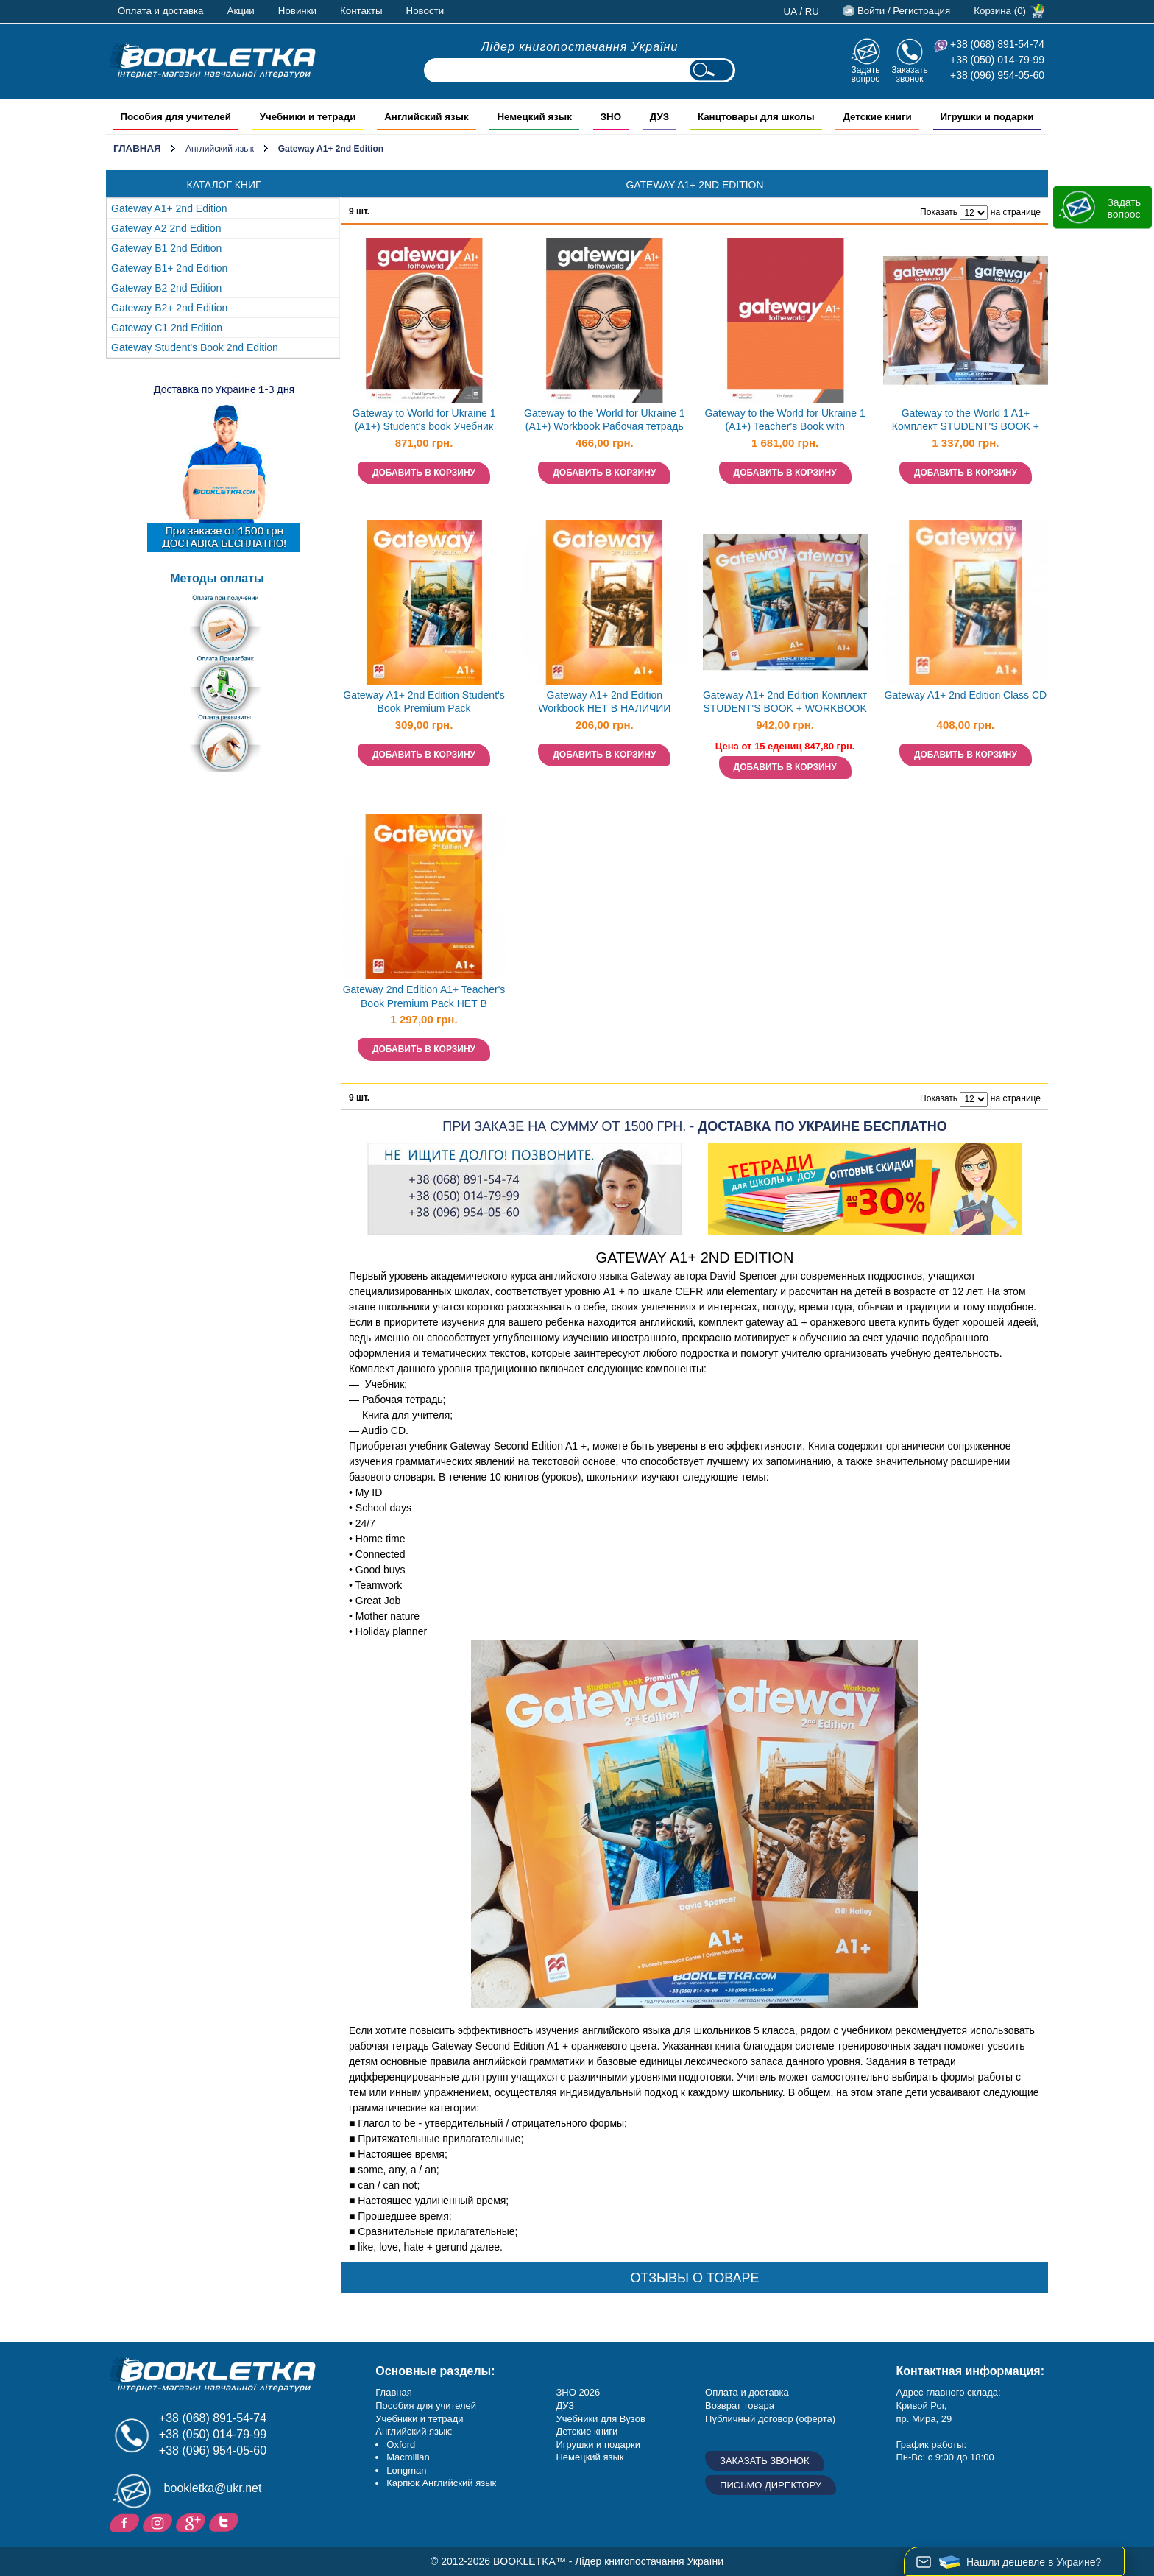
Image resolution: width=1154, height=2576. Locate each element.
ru (812, 11)
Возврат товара (739, 2405)
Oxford (400, 2444)
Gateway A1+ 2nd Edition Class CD (966, 695)
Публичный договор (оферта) (770, 2418)
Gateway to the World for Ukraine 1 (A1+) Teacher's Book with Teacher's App (784, 421)
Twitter (225, 2521)
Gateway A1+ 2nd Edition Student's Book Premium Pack (423, 702)
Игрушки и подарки (598, 2444)
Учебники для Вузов (600, 2418)
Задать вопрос (865, 74)
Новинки (297, 10)
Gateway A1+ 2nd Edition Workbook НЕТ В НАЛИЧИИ (604, 702)
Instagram (159, 2521)
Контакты (361, 10)
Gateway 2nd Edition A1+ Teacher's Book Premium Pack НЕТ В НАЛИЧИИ (424, 998)
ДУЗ (565, 2405)
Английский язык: (413, 2431)
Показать (938, 212)
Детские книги (586, 2431)
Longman (406, 2470)
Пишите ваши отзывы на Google (192, 2521)
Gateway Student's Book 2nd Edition (194, 347)
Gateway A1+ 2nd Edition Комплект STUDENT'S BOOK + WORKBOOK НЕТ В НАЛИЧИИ (785, 703)
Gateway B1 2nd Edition (166, 248)
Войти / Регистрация (903, 10)
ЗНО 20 (572, 2392)
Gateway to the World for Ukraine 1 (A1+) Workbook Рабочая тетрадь (604, 420)
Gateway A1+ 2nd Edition (169, 208)
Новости (425, 10)
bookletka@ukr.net (213, 2488)
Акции (241, 10)
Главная (137, 148)
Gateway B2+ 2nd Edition (169, 308)
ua (791, 11)
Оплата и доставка (161, 10)
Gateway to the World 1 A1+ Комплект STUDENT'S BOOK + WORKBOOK (965, 421)
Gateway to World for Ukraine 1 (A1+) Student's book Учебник (423, 420)
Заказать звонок (909, 74)
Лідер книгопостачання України (580, 46)
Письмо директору (770, 2485)
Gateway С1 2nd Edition (166, 328)
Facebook (126, 2521)
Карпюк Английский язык (441, 2482)
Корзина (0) (1000, 10)
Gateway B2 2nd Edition (166, 288)
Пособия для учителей (425, 2405)
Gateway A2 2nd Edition (166, 228)
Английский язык (219, 149)
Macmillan (408, 2457)
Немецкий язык (589, 2457)
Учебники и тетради (419, 2418)
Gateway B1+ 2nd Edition (169, 268)
